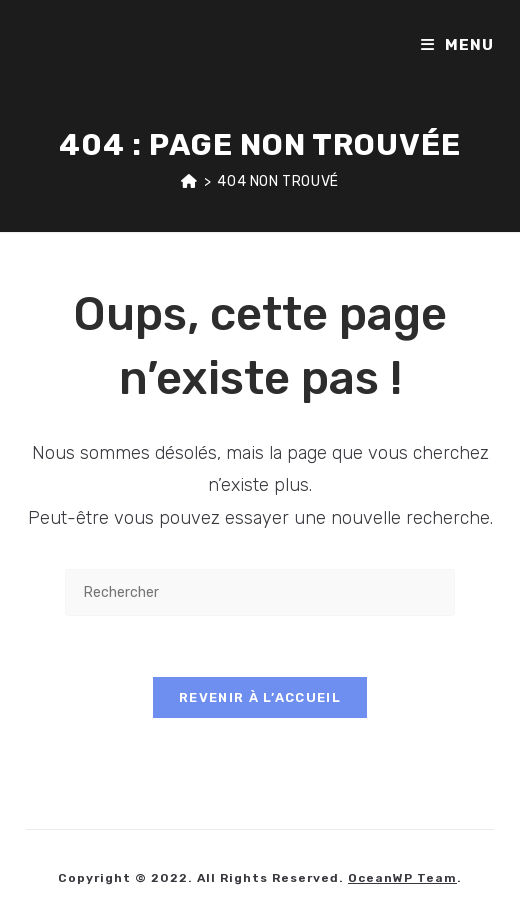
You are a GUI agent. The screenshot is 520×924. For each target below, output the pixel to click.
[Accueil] (189, 181)
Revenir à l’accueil (260, 697)
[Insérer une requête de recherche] (260, 592)
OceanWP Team (402, 878)
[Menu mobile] (457, 45)
